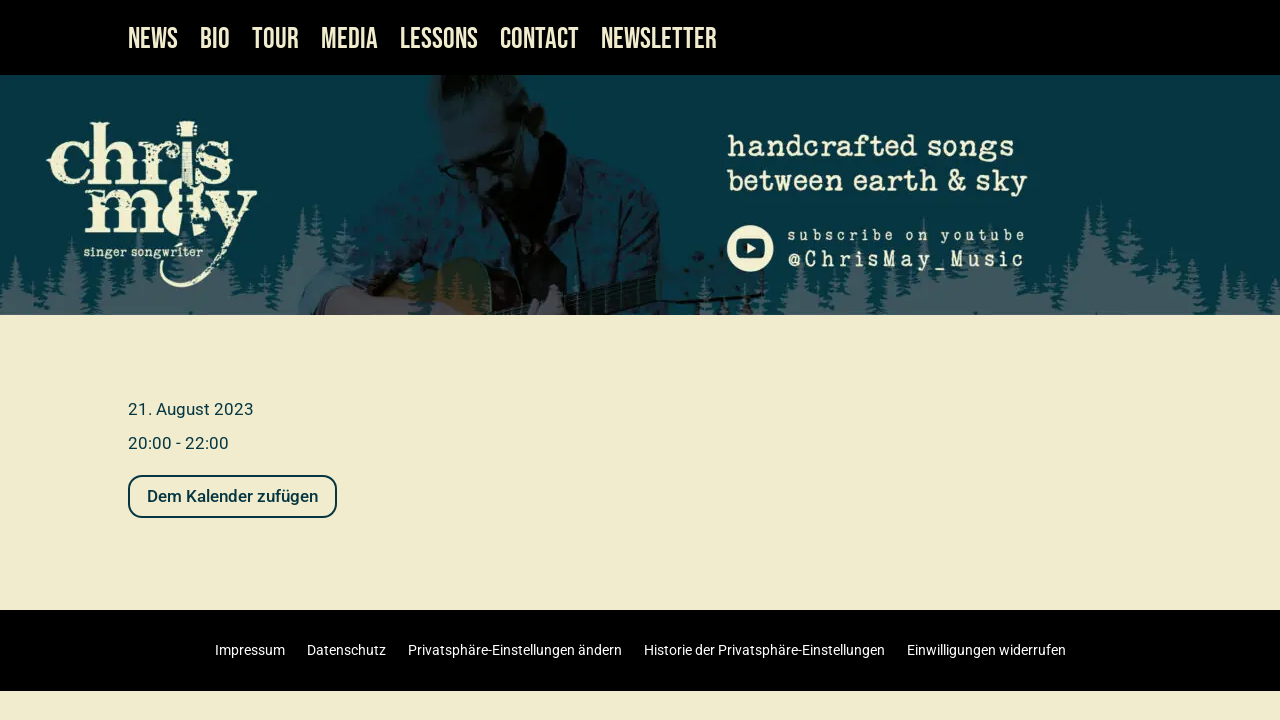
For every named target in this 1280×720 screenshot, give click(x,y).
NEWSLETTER (659, 44)
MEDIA (349, 44)
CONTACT (539, 44)
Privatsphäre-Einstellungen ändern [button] (515, 649)
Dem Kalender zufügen (232, 496)
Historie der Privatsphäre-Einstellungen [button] (764, 649)
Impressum (250, 649)
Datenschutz (346, 649)
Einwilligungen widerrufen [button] (986, 649)
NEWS (153, 44)
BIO (215, 44)
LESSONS (439, 44)
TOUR (275, 44)
